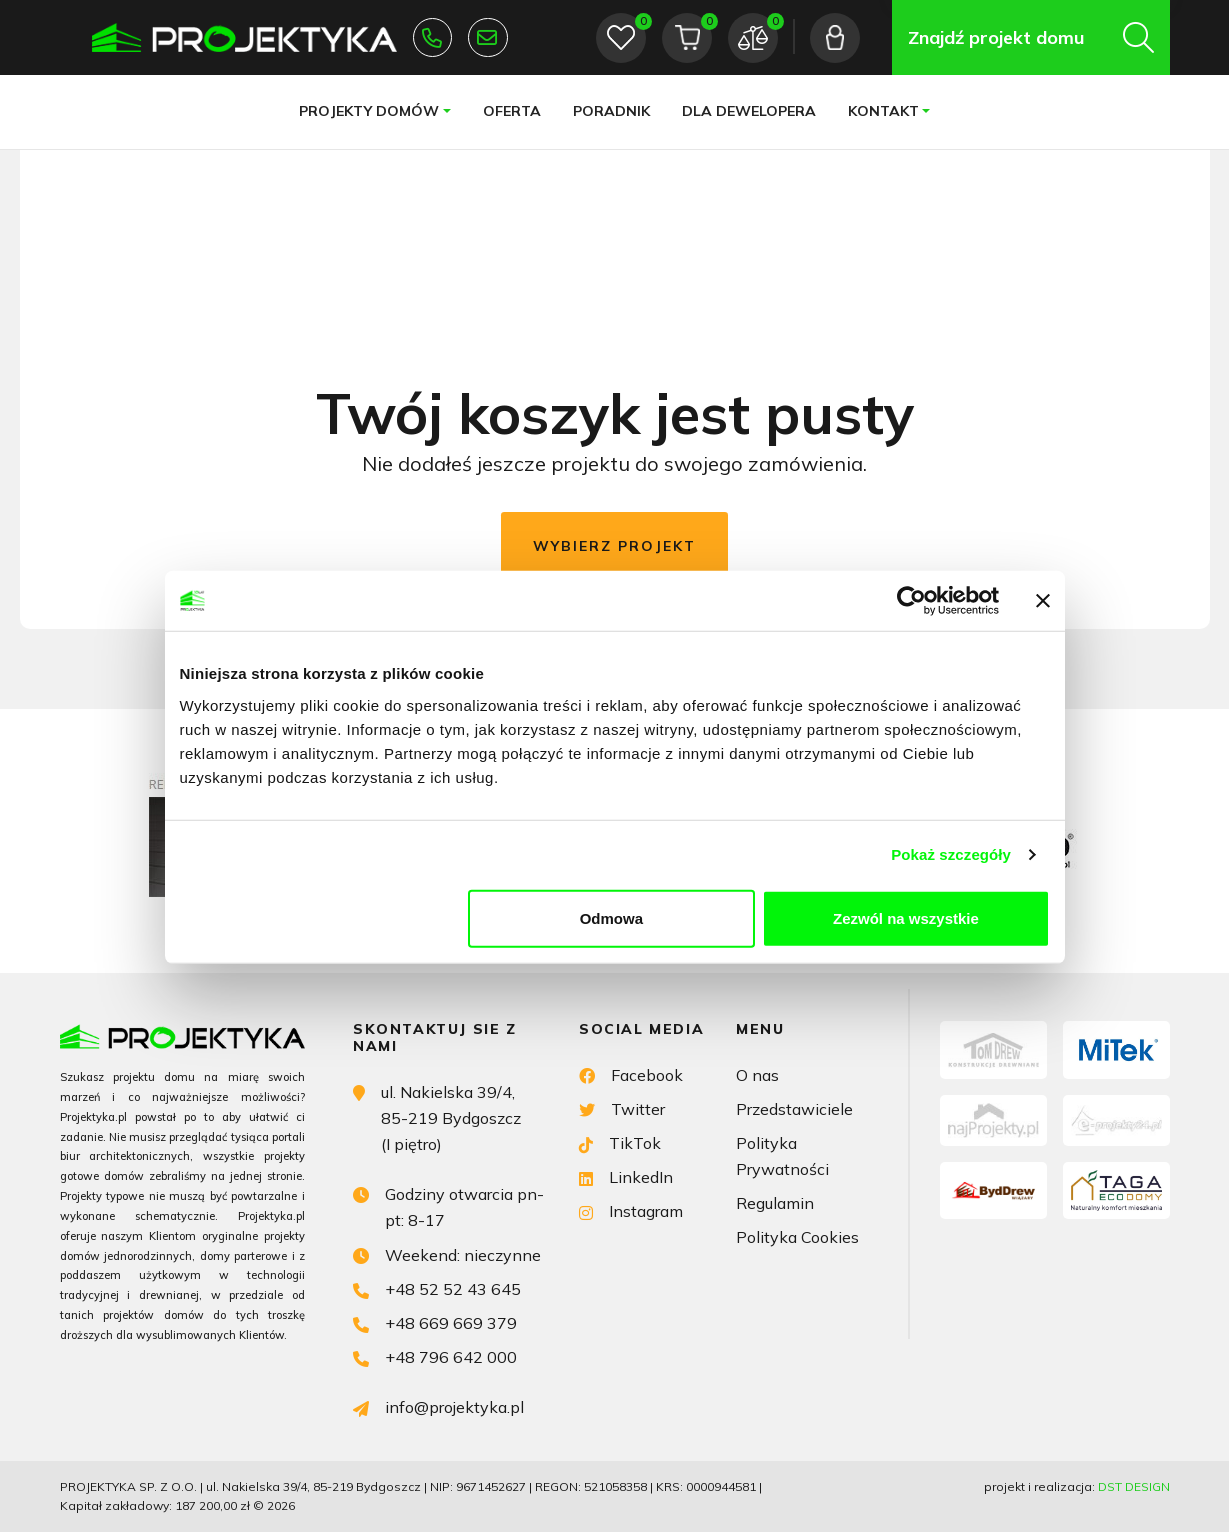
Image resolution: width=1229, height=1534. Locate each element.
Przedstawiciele (794, 1109)
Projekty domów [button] (368, 111)
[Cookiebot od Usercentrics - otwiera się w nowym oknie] (911, 601)
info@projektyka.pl (488, 38)
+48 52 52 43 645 (432, 38)
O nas (757, 1075)
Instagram (631, 1211)
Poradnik (610, 111)
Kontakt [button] (882, 111)
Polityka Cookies (797, 1239)
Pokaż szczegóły (951, 854)
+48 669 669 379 (435, 1323)
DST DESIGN (1134, 1488)
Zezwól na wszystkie (906, 917)
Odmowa (611, 917)
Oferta (511, 111)
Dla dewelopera (748, 111)
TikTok (620, 1142)
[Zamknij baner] (1043, 601)
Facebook (631, 1073)
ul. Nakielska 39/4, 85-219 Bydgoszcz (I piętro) (437, 1117)
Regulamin (775, 1205)
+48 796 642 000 (435, 1357)
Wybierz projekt (614, 546)
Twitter (622, 1107)
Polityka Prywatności (782, 1157)
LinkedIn (626, 1176)
